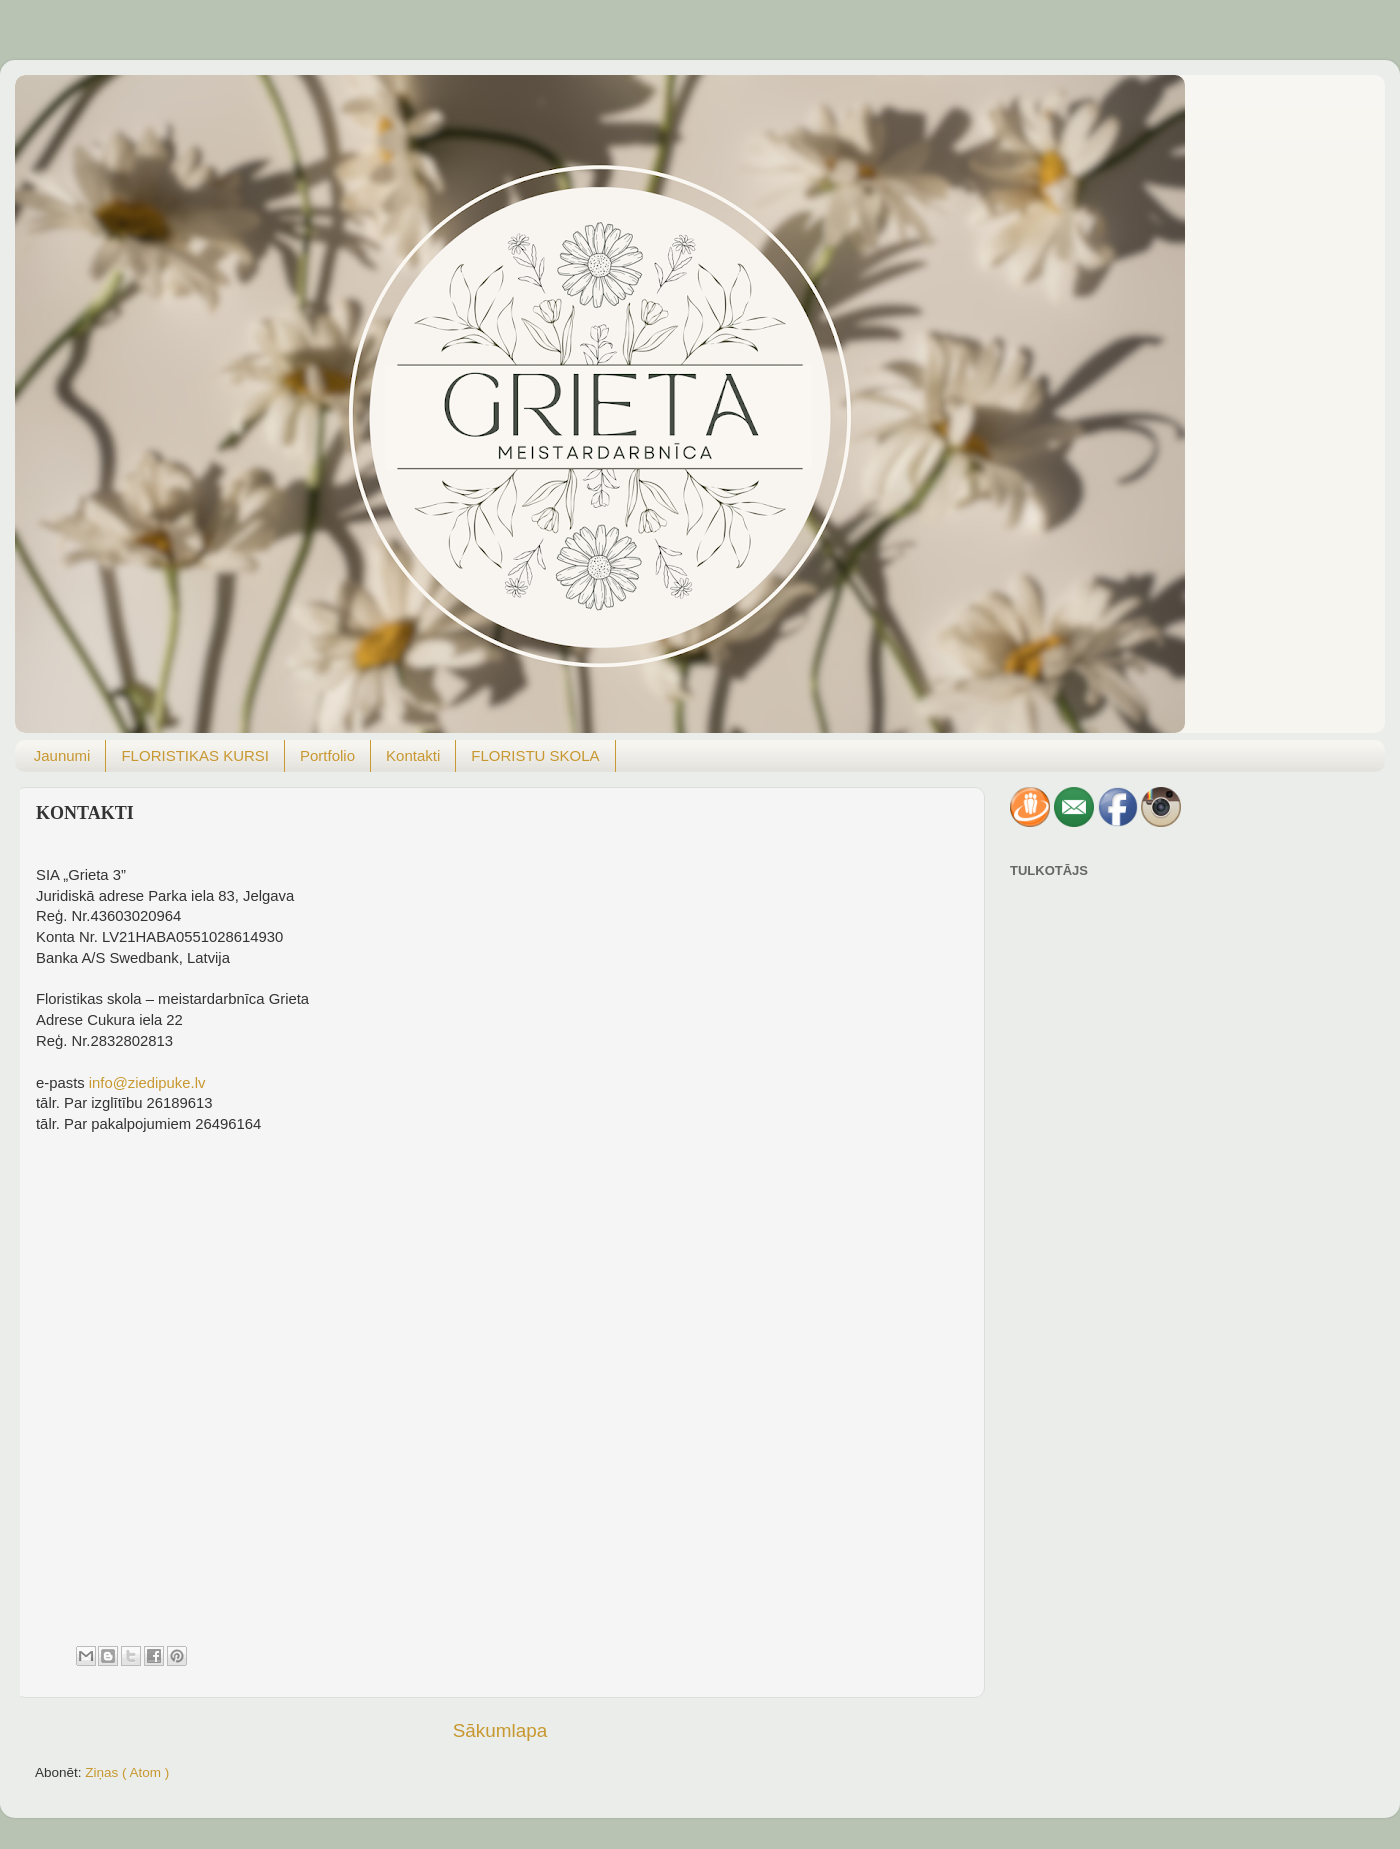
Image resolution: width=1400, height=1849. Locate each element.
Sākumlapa (500, 1730)
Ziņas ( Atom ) (127, 1772)
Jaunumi (62, 755)
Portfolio (327, 755)
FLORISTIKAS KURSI (195, 755)
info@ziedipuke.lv (147, 1083)
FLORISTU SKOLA (535, 755)
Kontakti (413, 755)
